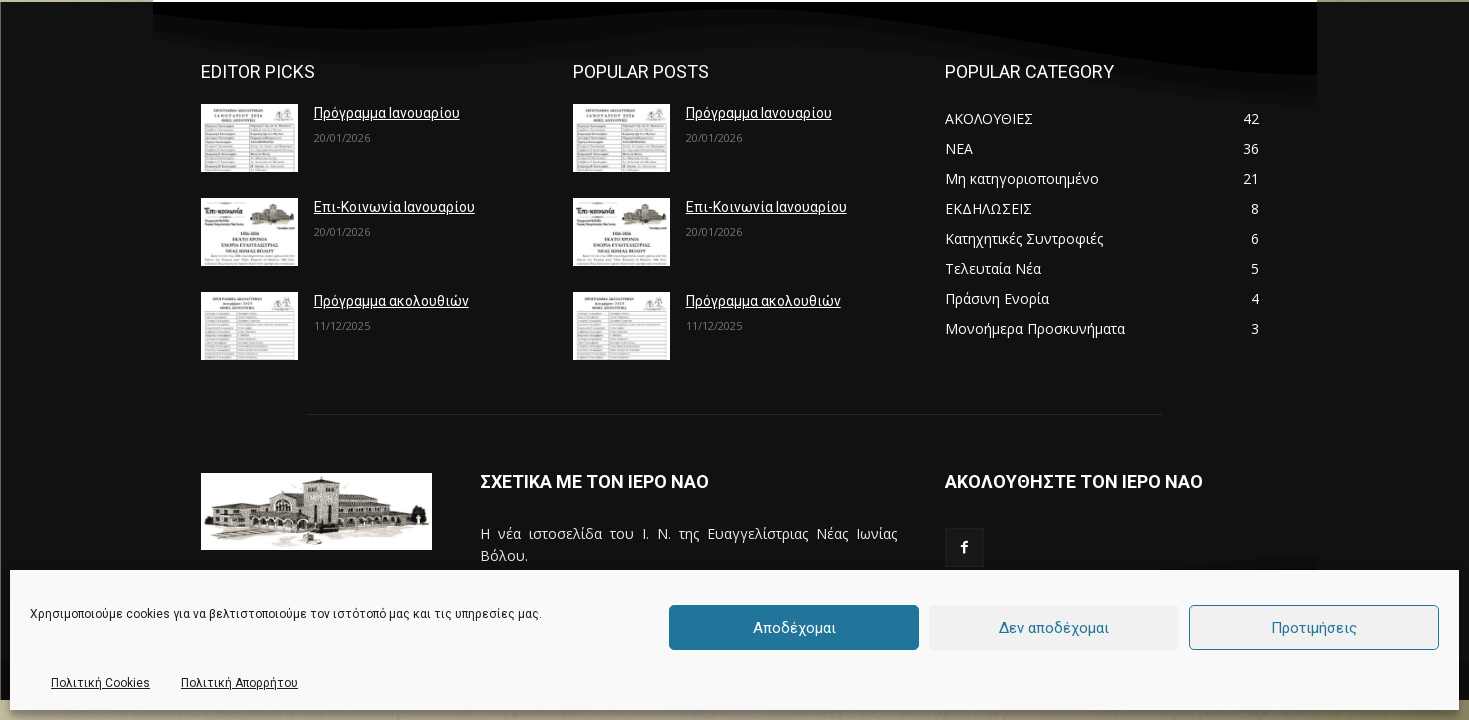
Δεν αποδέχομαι (1054, 628)
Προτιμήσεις (1314, 628)
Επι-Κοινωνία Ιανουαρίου (394, 207)
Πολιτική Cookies (100, 683)
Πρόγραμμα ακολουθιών (391, 301)
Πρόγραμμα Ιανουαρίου (387, 113)
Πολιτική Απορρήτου (239, 683)
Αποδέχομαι (794, 628)
